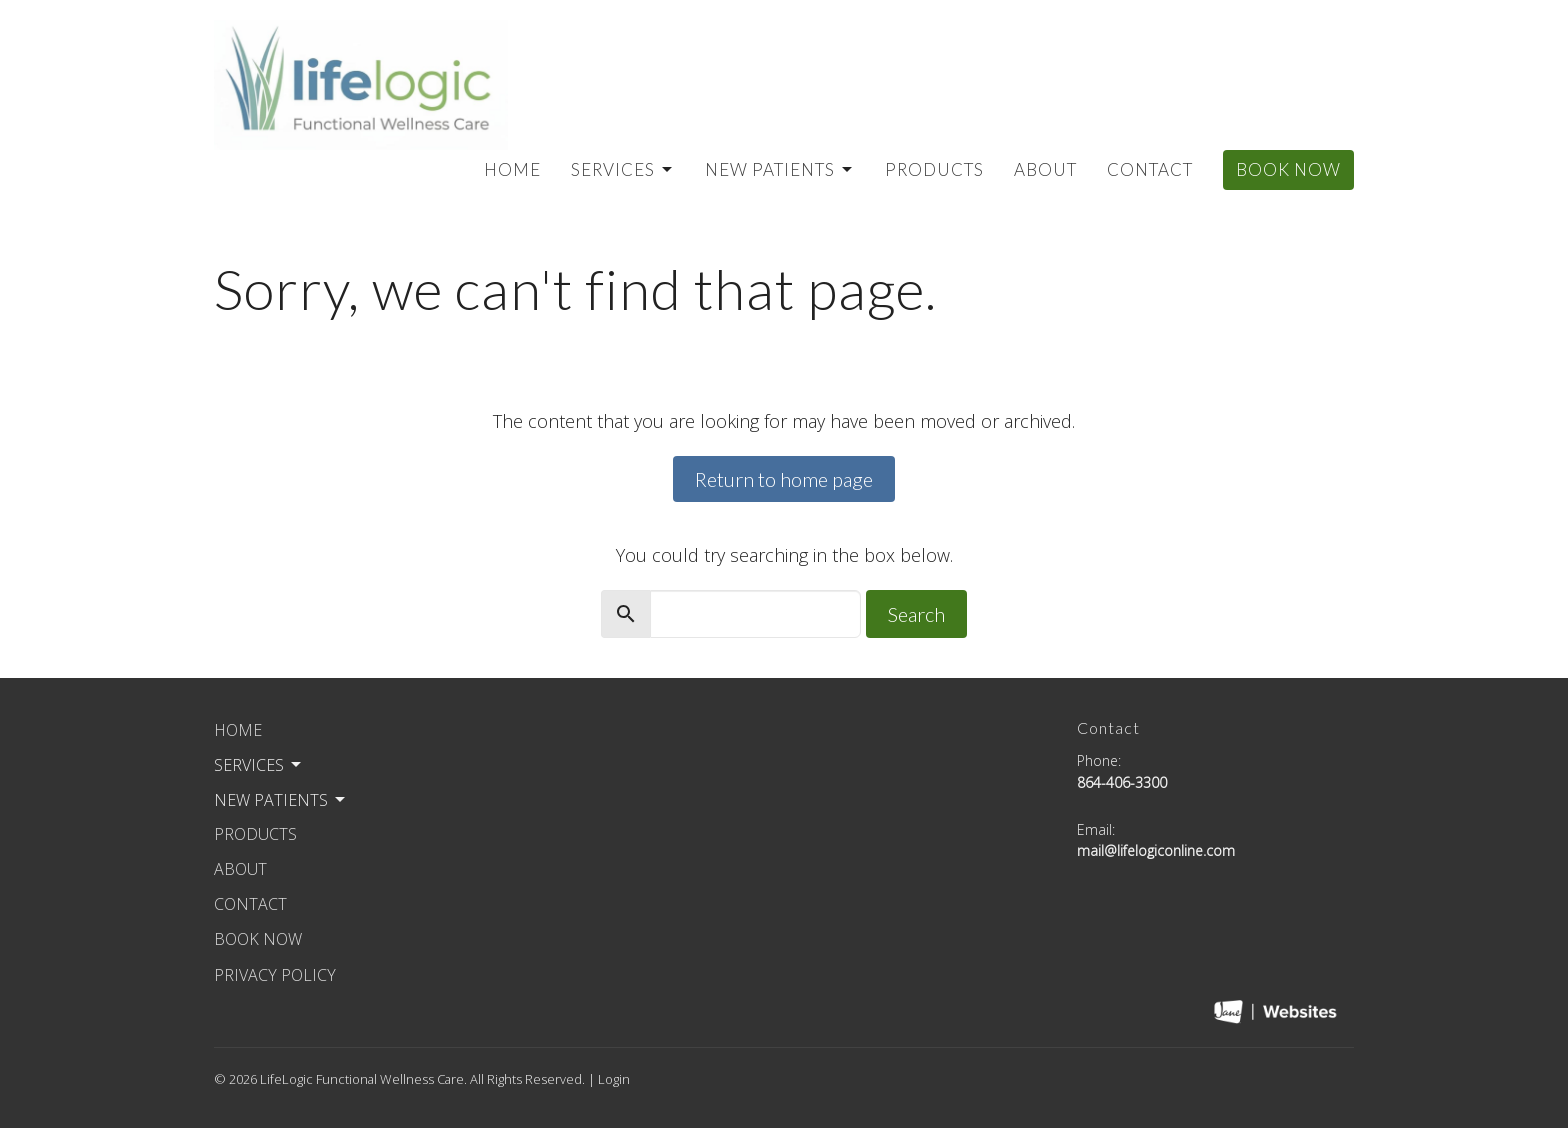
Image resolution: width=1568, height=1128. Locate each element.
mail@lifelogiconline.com (1156, 850)
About (1045, 169)
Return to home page (784, 479)
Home (512, 169)
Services (623, 169)
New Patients (780, 169)
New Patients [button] (281, 800)
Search (916, 614)
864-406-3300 (1122, 782)
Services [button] (259, 765)
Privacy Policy (275, 975)
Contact (1150, 169)
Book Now (1288, 169)
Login (614, 1079)
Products (934, 169)
